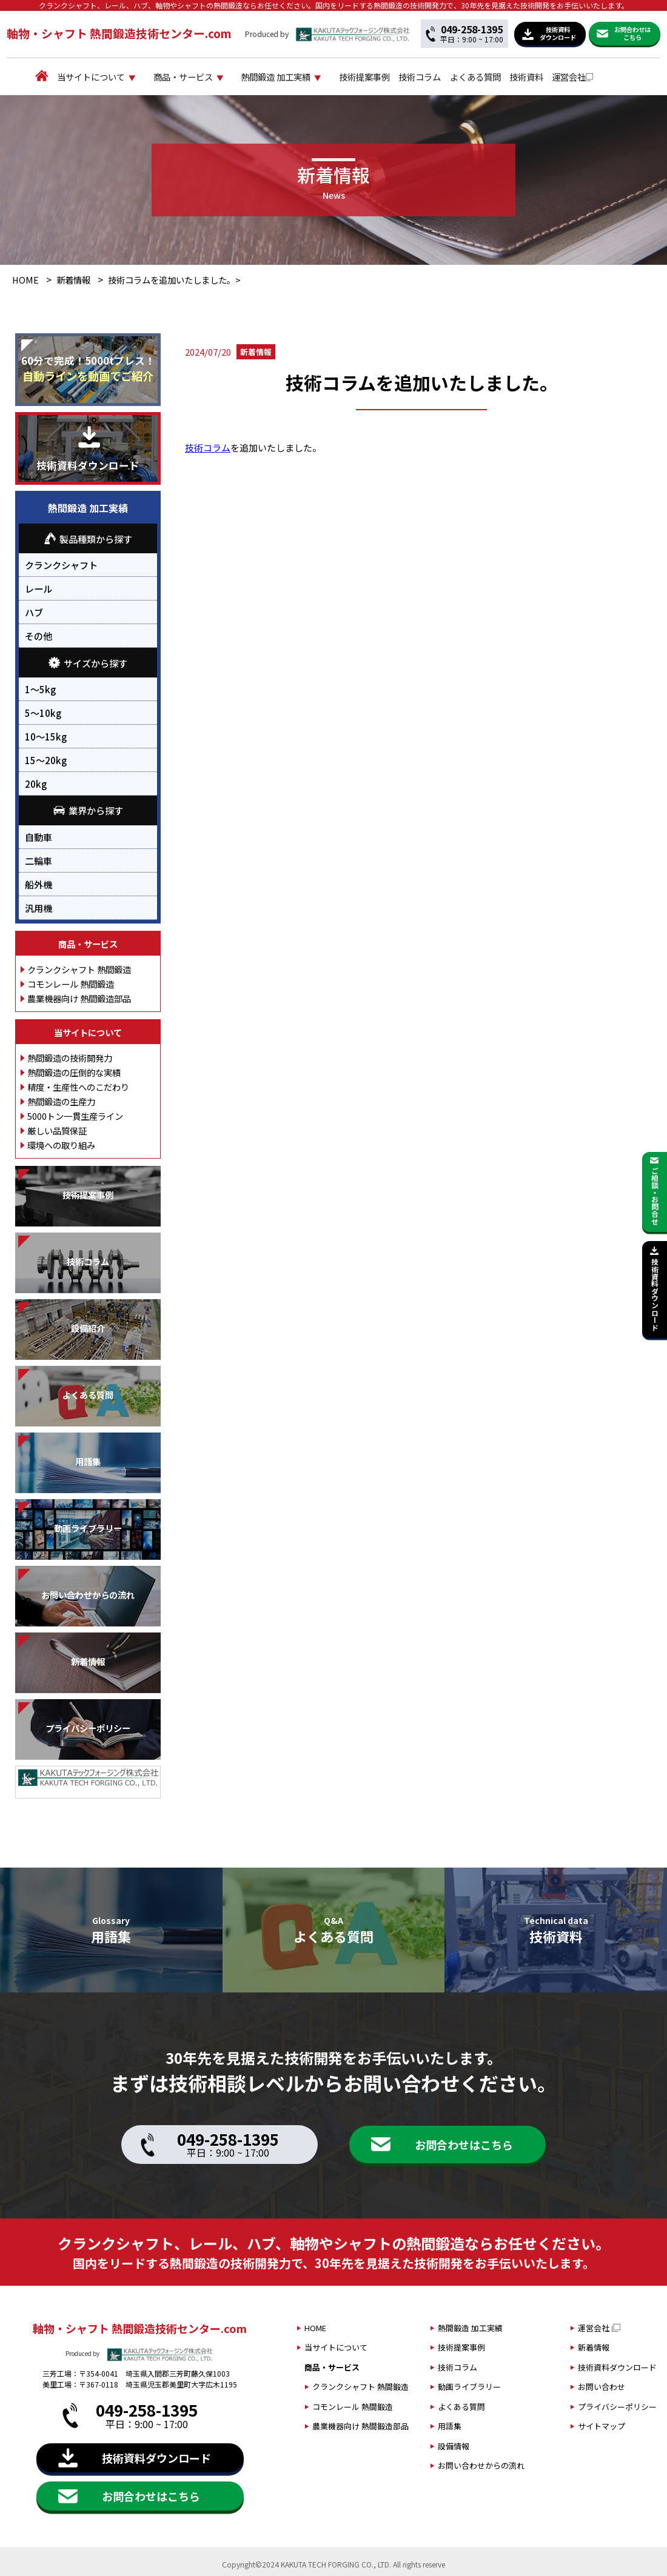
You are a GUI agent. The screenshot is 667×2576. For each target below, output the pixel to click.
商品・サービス (185, 77)
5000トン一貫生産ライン (75, 1117)
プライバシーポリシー (617, 2408)
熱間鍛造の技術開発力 (69, 1059)
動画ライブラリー (469, 2388)
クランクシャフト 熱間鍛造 (79, 970)
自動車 (38, 838)
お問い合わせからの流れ (481, 2467)
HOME (25, 281)
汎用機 (38, 909)
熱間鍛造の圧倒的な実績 (74, 1073)
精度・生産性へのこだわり (78, 1088)
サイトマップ (601, 2428)
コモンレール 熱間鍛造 (70, 985)
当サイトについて (81, 77)
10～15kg (46, 737)
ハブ (34, 614)
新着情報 (73, 281)
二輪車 (38, 861)
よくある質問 (519, 77)
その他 (38, 637)
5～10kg (43, 714)
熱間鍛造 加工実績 (289, 77)
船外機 (38, 885)
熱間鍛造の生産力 (61, 1102)
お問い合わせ (601, 2388)
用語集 (449, 2428)
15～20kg (46, 761)
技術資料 (580, 77)
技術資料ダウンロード (617, 2369)
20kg (36, 784)
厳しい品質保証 (57, 1131)
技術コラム (454, 77)
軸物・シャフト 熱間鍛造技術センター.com (119, 33)
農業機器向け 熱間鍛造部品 (79, 999)
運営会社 (632, 77)
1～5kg (40, 690)
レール (38, 590)
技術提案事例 (389, 77)
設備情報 (453, 2448)
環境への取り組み (61, 1146)
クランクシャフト (61, 566)
